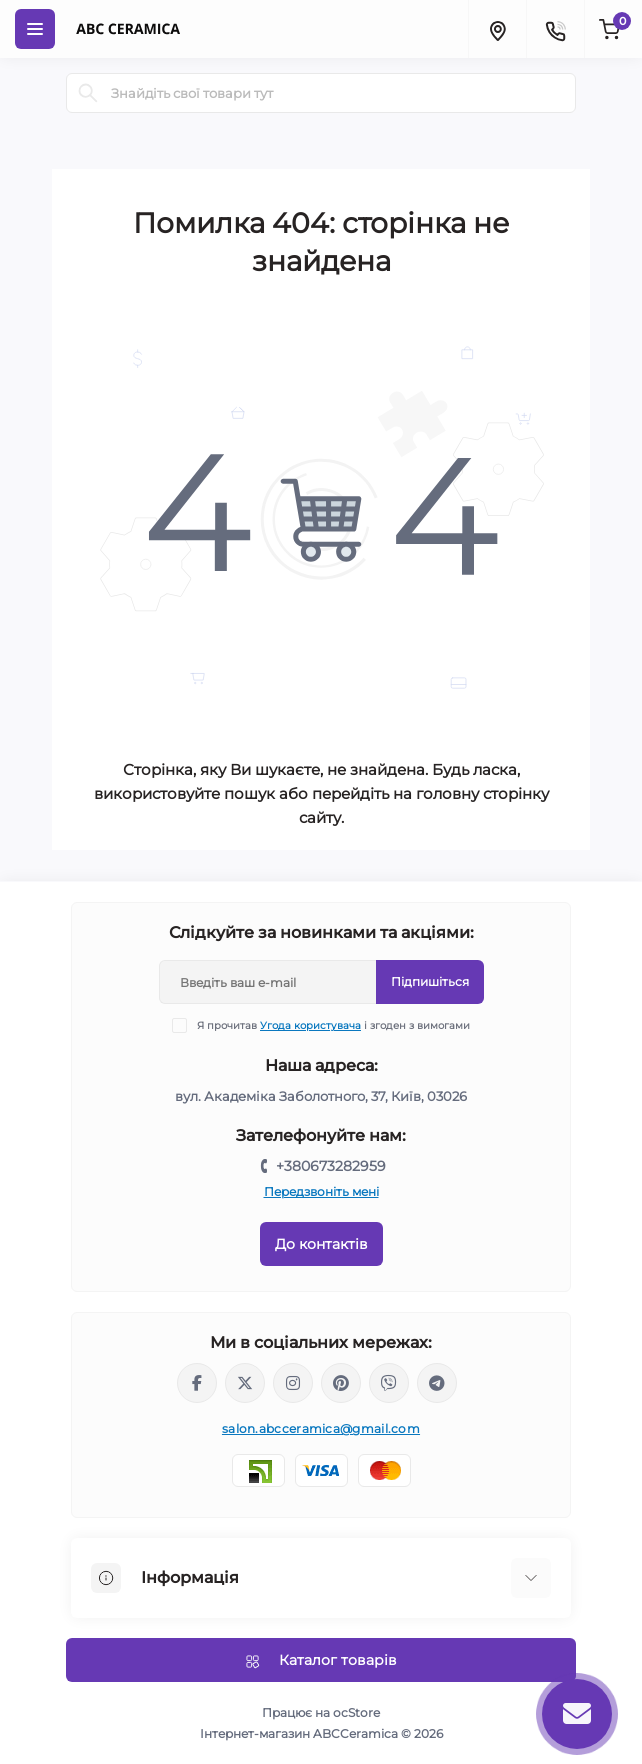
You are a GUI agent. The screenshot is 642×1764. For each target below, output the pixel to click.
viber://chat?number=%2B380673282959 (389, 1383)
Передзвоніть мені (321, 1191)
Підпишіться (430, 981)
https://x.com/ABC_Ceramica (245, 1383)
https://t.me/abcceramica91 (437, 1383)
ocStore (356, 1712)
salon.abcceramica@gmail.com (321, 1428)
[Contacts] (555, 29)
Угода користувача (310, 1025)
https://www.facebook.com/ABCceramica (197, 1383)
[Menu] (35, 29)
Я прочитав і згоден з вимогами (333, 1025)
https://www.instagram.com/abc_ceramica (293, 1383)
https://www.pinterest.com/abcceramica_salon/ (341, 1383)
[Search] (88, 93)
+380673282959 (331, 1166)
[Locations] (497, 29)
